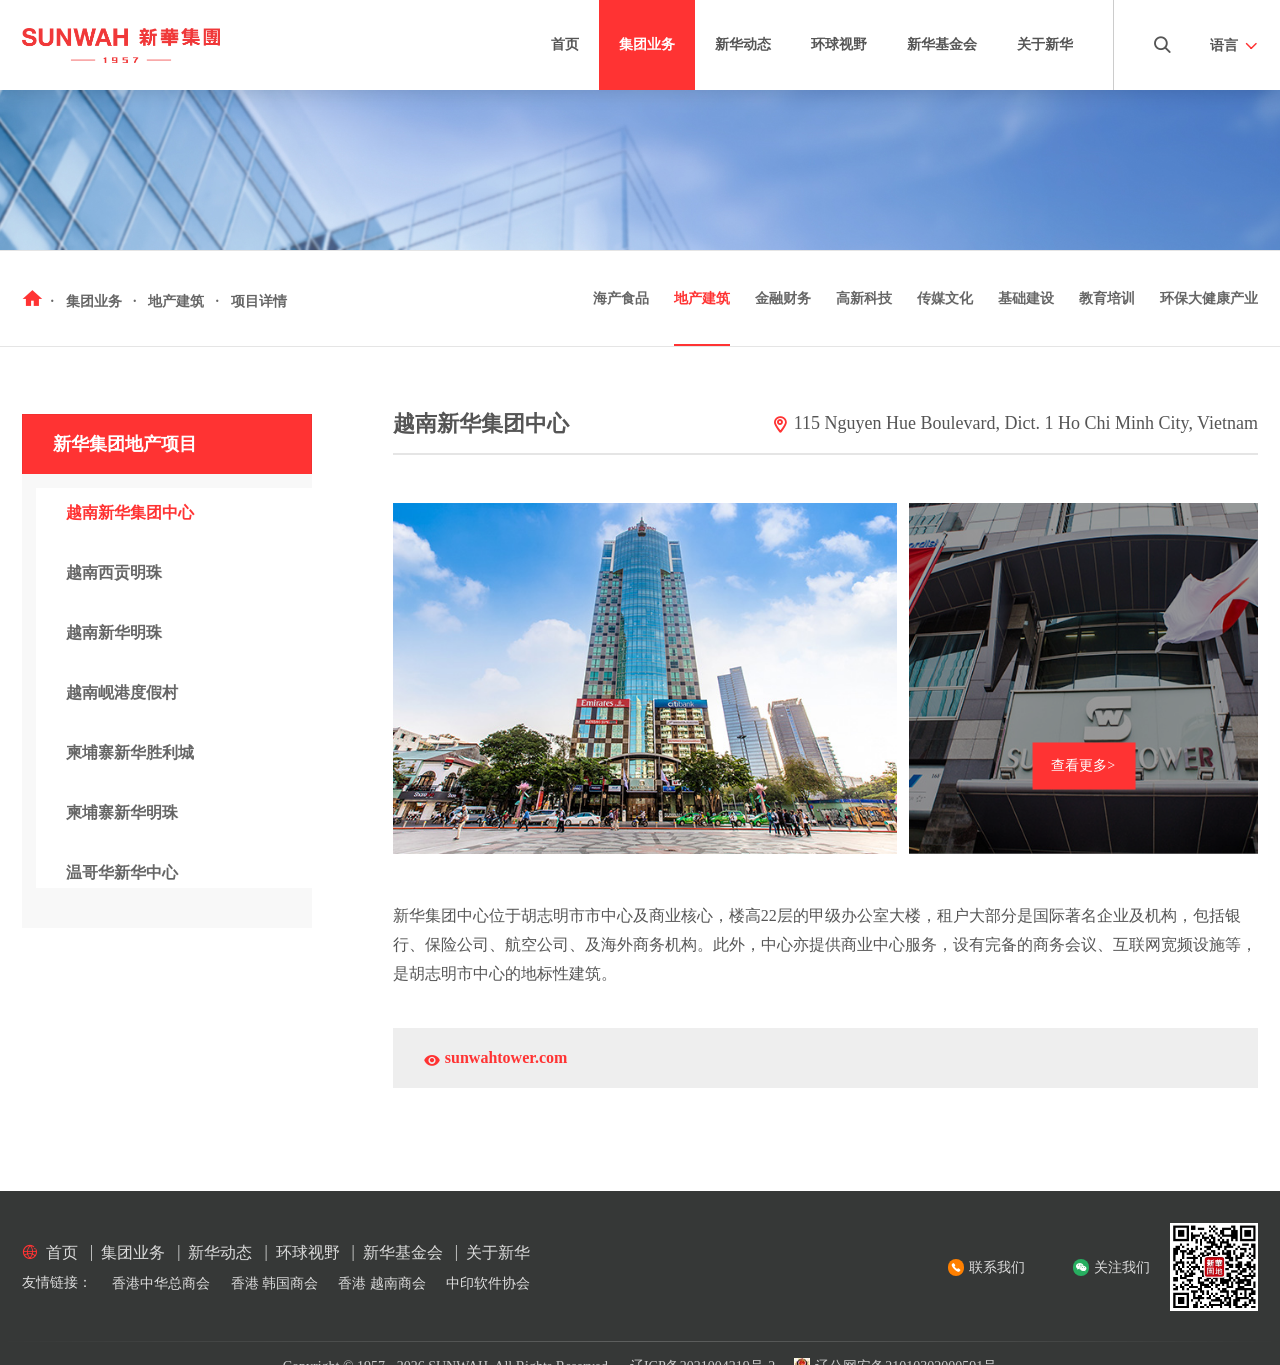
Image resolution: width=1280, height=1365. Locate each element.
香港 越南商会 (382, 1283)
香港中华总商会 (161, 1283)
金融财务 (783, 298)
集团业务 (647, 44)
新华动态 (743, 44)
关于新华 (1045, 44)
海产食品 (621, 298)
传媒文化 (945, 298)
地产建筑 (702, 298)
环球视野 (839, 44)
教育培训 (1107, 298)
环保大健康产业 (1209, 298)
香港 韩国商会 (275, 1283)
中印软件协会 (488, 1283)
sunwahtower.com (495, 1060)
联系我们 (997, 1267)
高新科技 (864, 298)
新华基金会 (942, 44)
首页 (565, 44)
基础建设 (1026, 298)
